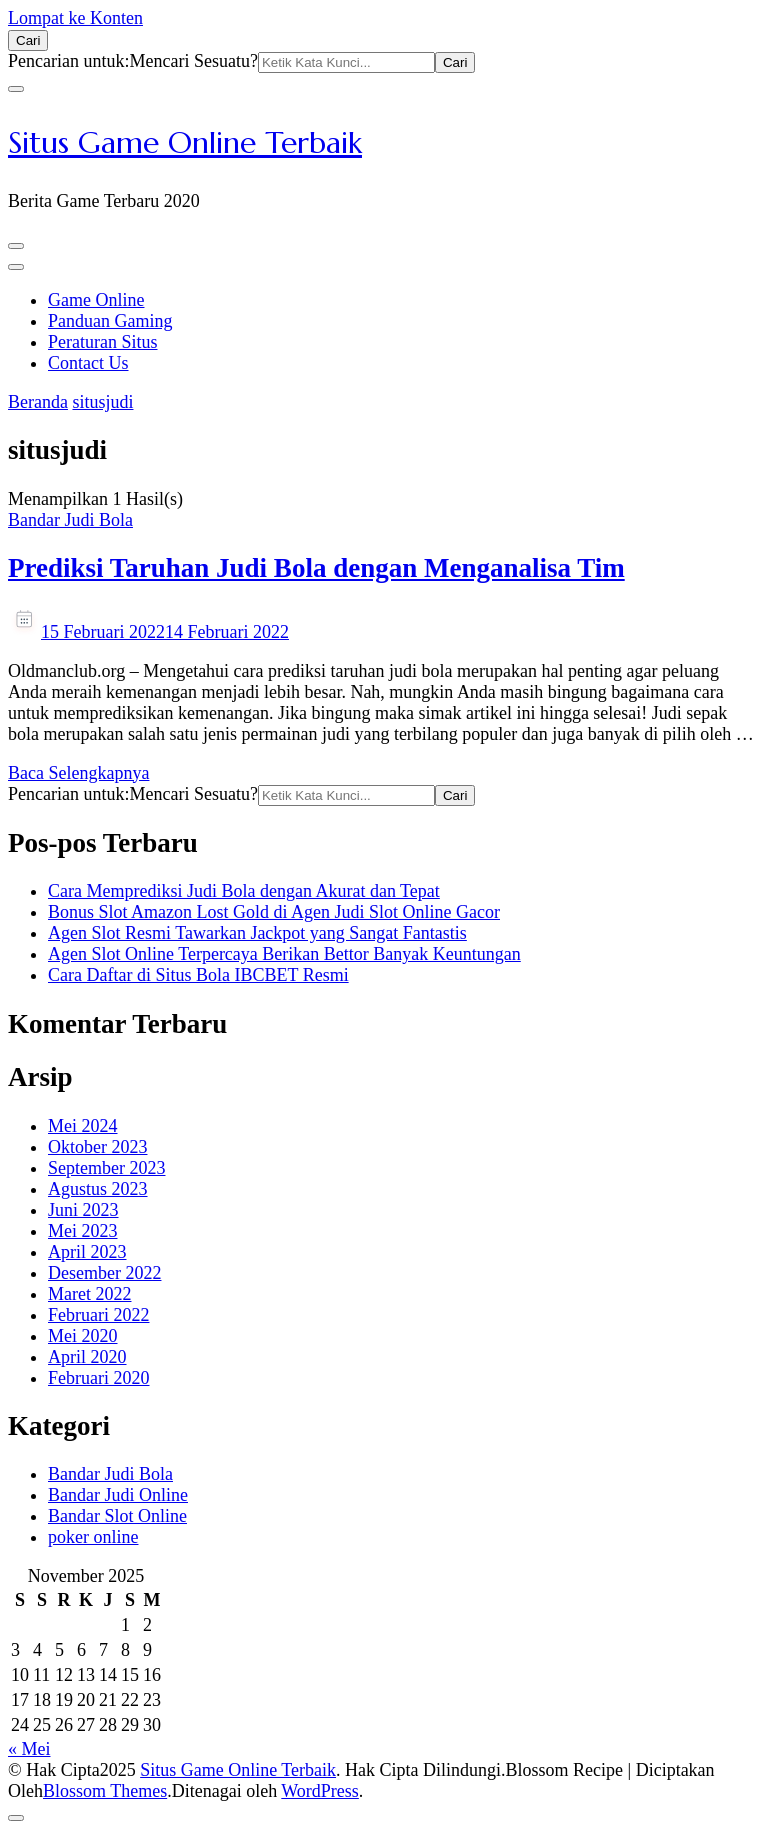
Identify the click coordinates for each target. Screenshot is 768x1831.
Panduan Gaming (110, 321)
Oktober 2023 (97, 1147)
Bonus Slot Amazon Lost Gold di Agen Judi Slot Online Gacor (274, 912)
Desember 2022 (104, 1273)
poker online (93, 1537)
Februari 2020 (98, 1378)
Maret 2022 (89, 1294)
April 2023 (87, 1252)
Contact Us (88, 363)
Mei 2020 (83, 1336)
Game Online (96, 300)
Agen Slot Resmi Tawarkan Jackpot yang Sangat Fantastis (257, 933)
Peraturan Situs (103, 342)
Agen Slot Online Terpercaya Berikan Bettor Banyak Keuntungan (284, 954)
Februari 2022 (98, 1315)
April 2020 (87, 1357)
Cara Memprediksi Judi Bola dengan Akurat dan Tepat (244, 891)
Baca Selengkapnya (78, 773)
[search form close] (16, 89)
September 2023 (106, 1168)
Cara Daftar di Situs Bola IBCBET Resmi (198, 975)
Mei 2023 (83, 1231)
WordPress (320, 1791)
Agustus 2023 (98, 1189)
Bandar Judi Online (118, 1495)
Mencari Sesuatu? (193, 61)
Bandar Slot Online (117, 1516)
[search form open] (28, 40)
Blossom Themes (105, 1791)
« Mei (29, 1749)
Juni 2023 (83, 1210)
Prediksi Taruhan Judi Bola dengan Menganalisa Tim (316, 568)
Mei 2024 (83, 1126)
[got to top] (16, 1818)
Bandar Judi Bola (70, 520)
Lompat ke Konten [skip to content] (75, 18)
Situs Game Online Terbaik (185, 142)
